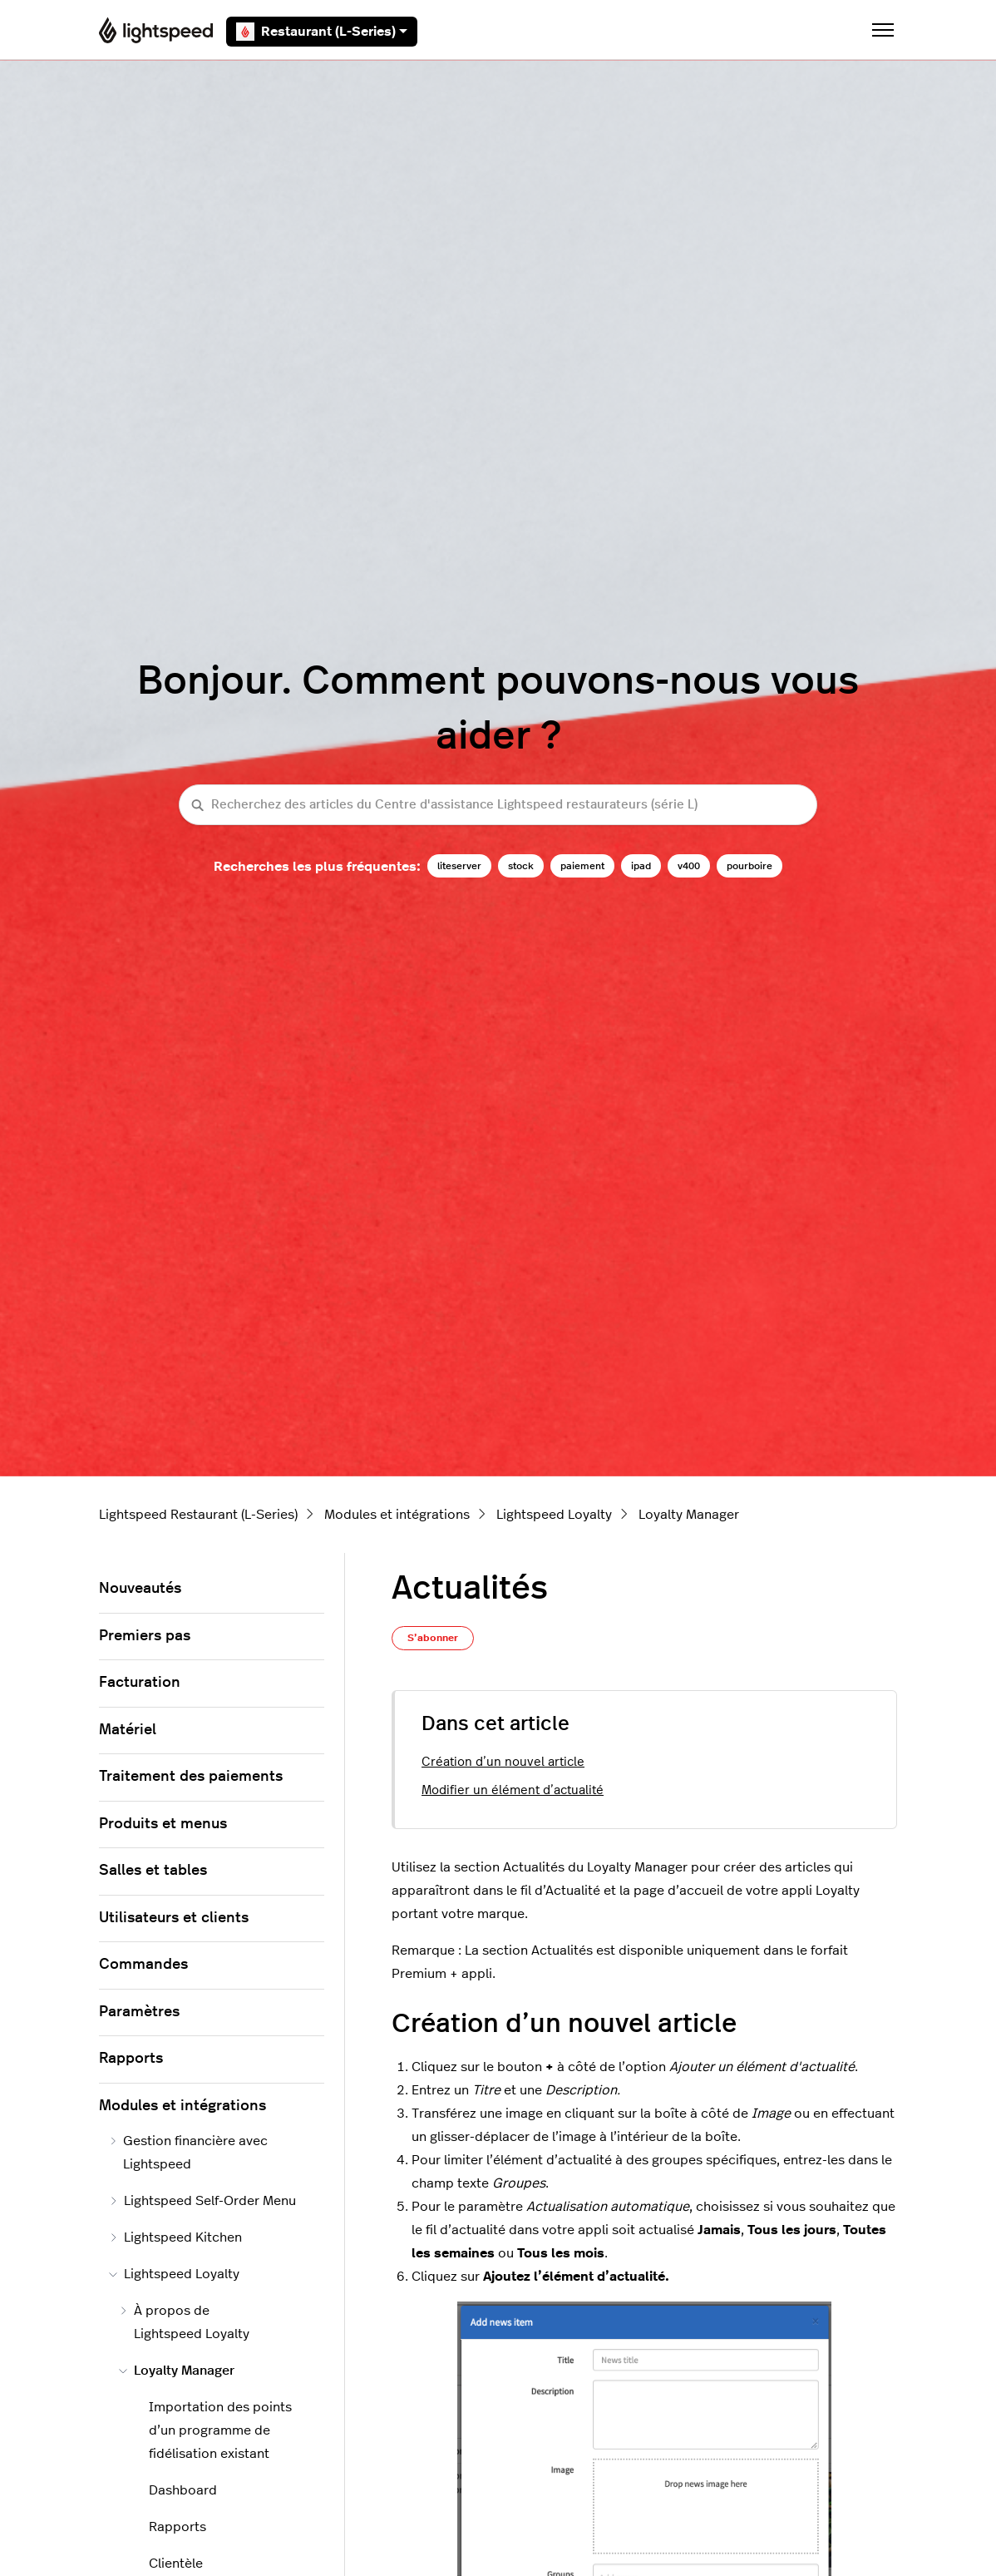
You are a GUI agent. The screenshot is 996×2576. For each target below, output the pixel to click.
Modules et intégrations (397, 1514)
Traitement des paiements (191, 1776)
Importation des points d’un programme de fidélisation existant (220, 2430)
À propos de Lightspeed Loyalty (184, 2322)
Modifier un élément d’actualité (513, 1790)
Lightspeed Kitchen (175, 2237)
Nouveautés (140, 1588)
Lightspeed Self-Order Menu (202, 2201)
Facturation (139, 1682)
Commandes (143, 1964)
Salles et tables (153, 1870)
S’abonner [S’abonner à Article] (432, 1638)
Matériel (127, 1730)
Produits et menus (163, 1824)
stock (521, 866)
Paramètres (139, 2012)
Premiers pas (144, 1636)
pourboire (749, 866)
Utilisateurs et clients (174, 1918)
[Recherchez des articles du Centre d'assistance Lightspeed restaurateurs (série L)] (498, 804)
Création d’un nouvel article (503, 1762)
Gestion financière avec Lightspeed (188, 2152)
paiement (582, 866)
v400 (689, 866)
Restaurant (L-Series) (321, 31)
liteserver (459, 866)
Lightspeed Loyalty (554, 1514)
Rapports (131, 2058)
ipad (641, 866)
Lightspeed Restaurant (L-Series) (198, 1514)
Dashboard (183, 2490)
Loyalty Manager (689, 1514)
